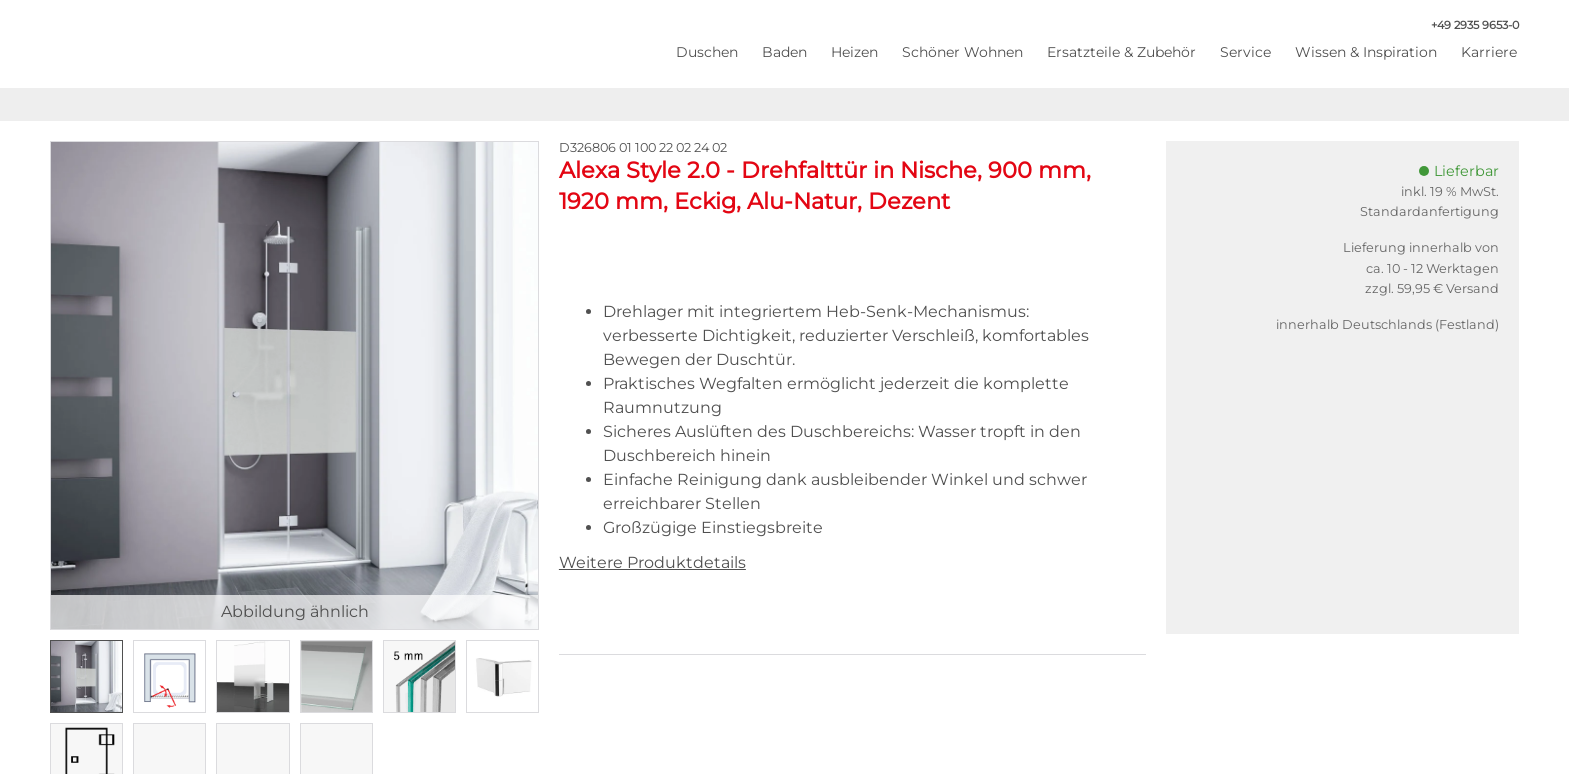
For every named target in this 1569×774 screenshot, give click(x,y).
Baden (784, 52)
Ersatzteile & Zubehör (1121, 52)
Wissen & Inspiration (1366, 52)
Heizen (854, 52)
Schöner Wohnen (962, 52)
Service (1245, 52)
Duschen (707, 52)
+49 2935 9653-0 (1464, 25)
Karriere (1489, 52)
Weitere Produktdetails (652, 562)
